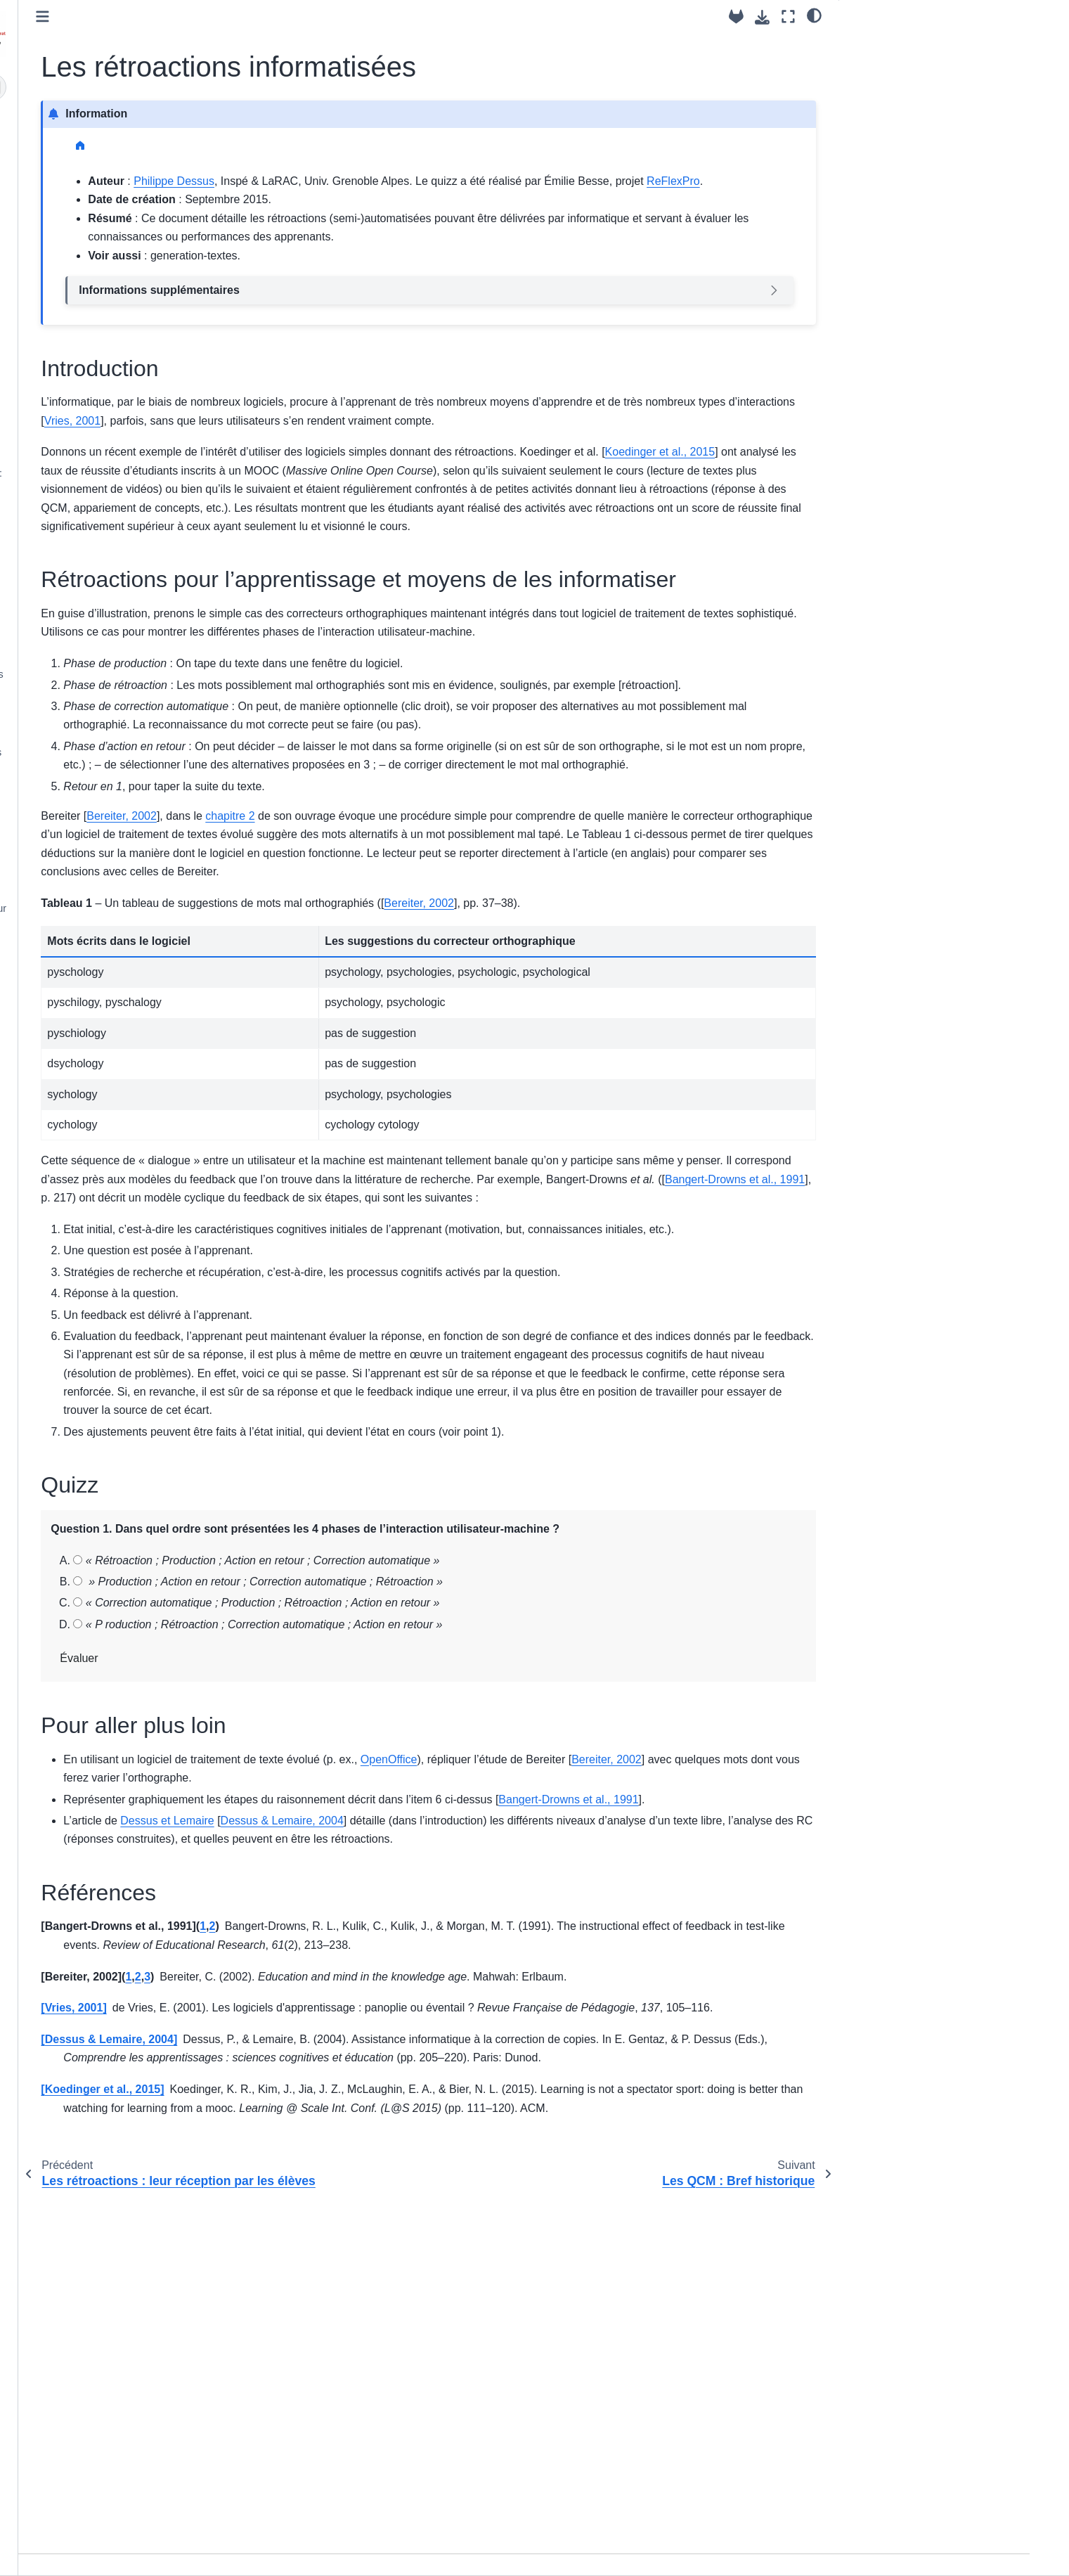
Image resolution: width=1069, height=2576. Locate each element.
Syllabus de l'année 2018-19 (122, 970)
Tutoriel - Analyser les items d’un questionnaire (131, 644)
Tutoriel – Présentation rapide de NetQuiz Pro (131, 878)
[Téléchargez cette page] (762, 17)
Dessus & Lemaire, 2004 (500, 2088)
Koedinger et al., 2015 (333, 508)
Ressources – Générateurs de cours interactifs (139, 761)
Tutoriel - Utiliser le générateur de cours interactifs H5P (133, 839)
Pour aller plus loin (891, 118)
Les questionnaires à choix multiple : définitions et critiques (139, 482)
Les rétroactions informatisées (132, 428)
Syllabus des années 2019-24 (125, 947)
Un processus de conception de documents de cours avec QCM (129, 582)
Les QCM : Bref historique (116, 451)
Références (876, 137)
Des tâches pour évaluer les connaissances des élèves (120, 281)
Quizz (863, 98)
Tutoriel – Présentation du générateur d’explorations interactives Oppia (142, 917)
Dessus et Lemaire (386, 2088)
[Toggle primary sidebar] (262, 16)
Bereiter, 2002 (341, 990)
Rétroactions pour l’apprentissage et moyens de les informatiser (931, 71)
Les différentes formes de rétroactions (115, 359)
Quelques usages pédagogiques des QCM (140, 683)
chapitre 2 (449, 990)
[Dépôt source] (736, 16)
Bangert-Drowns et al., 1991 (640, 1390)
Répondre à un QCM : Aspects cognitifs (126, 521)
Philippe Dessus (393, 181)
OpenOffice (608, 2008)
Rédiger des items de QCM (119, 613)
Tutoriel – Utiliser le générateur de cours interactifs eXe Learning (134, 800)
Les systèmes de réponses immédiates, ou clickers (118, 722)
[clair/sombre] (814, 15)
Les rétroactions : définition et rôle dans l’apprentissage (134, 320)
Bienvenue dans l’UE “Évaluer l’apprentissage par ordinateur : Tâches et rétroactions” (127, 139)
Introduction (879, 43)
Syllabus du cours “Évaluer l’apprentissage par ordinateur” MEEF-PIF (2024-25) (126, 194)
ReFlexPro (436, 199)
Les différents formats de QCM (127, 551)
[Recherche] (138, 87)
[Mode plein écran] (788, 16)
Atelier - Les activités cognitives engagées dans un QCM (129, 242)
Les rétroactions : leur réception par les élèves (137, 398)
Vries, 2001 (494, 439)
